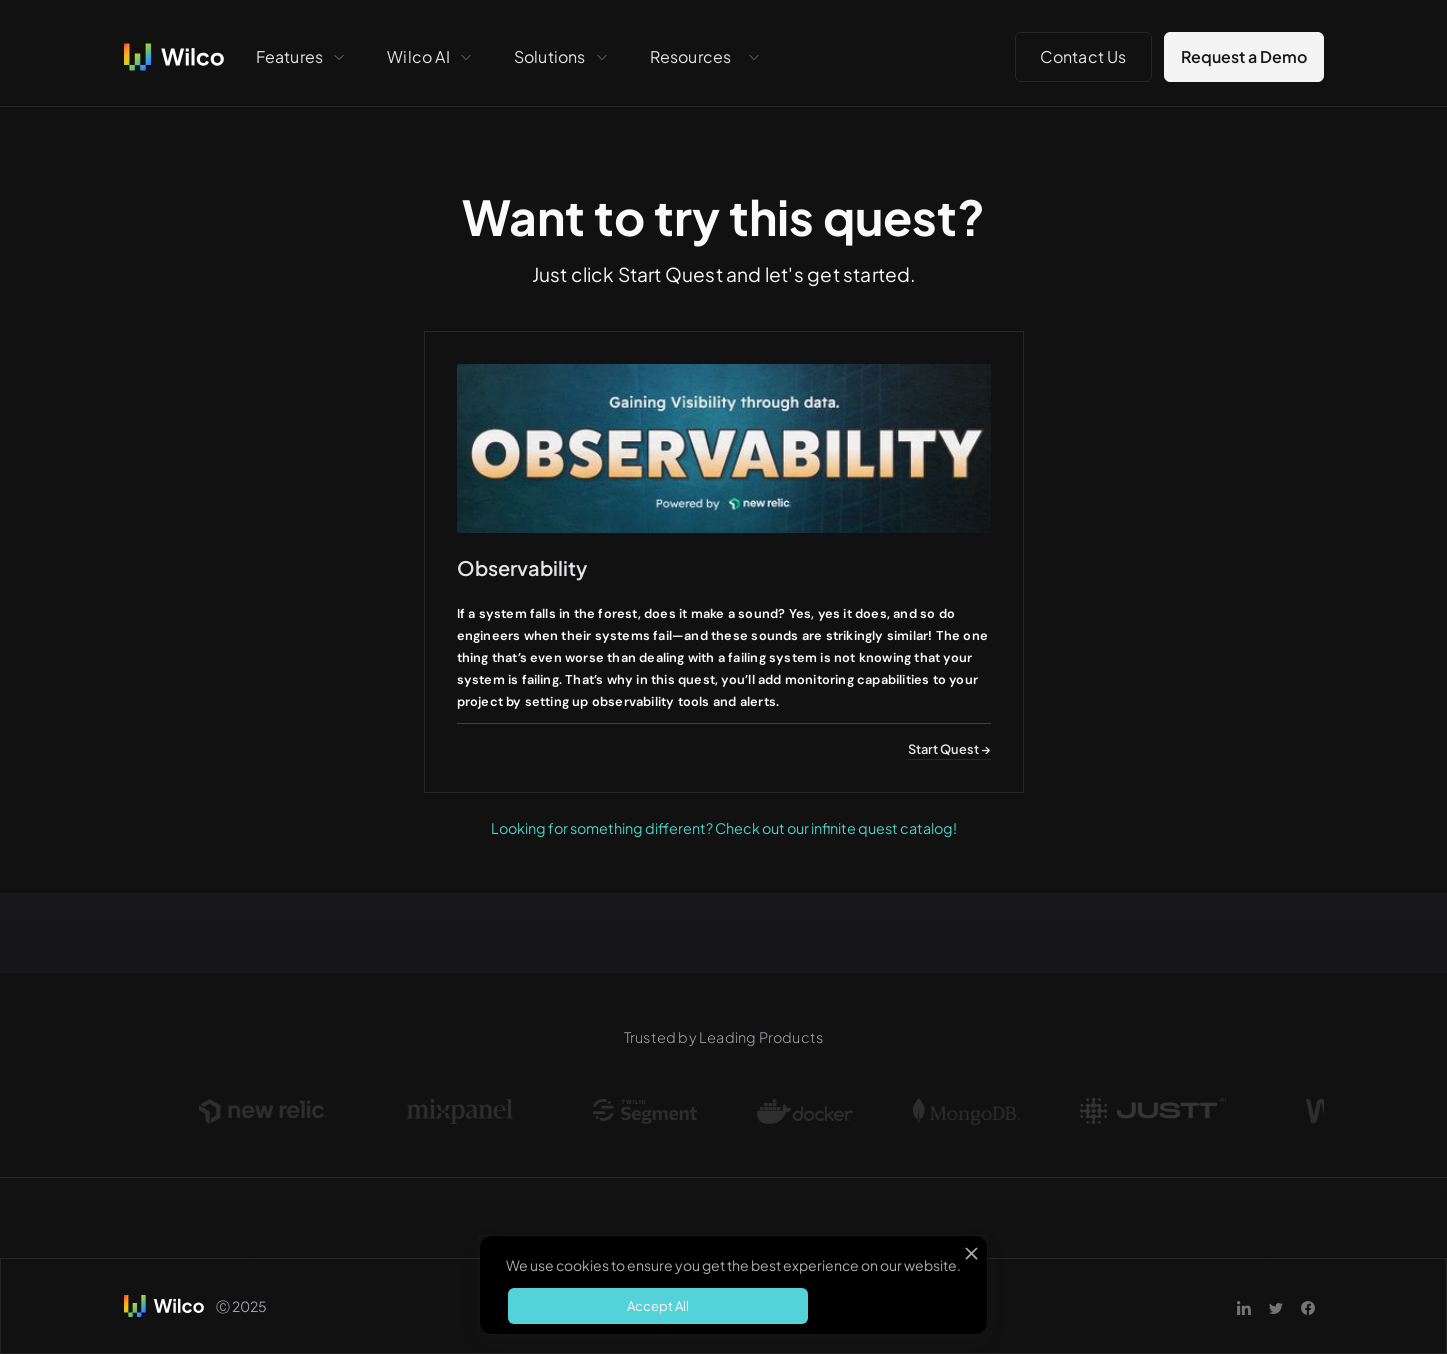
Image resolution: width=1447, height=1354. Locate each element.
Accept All (658, 1306)
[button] (302, 57)
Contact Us (1083, 56)
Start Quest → (949, 749)
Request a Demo (1244, 56)
